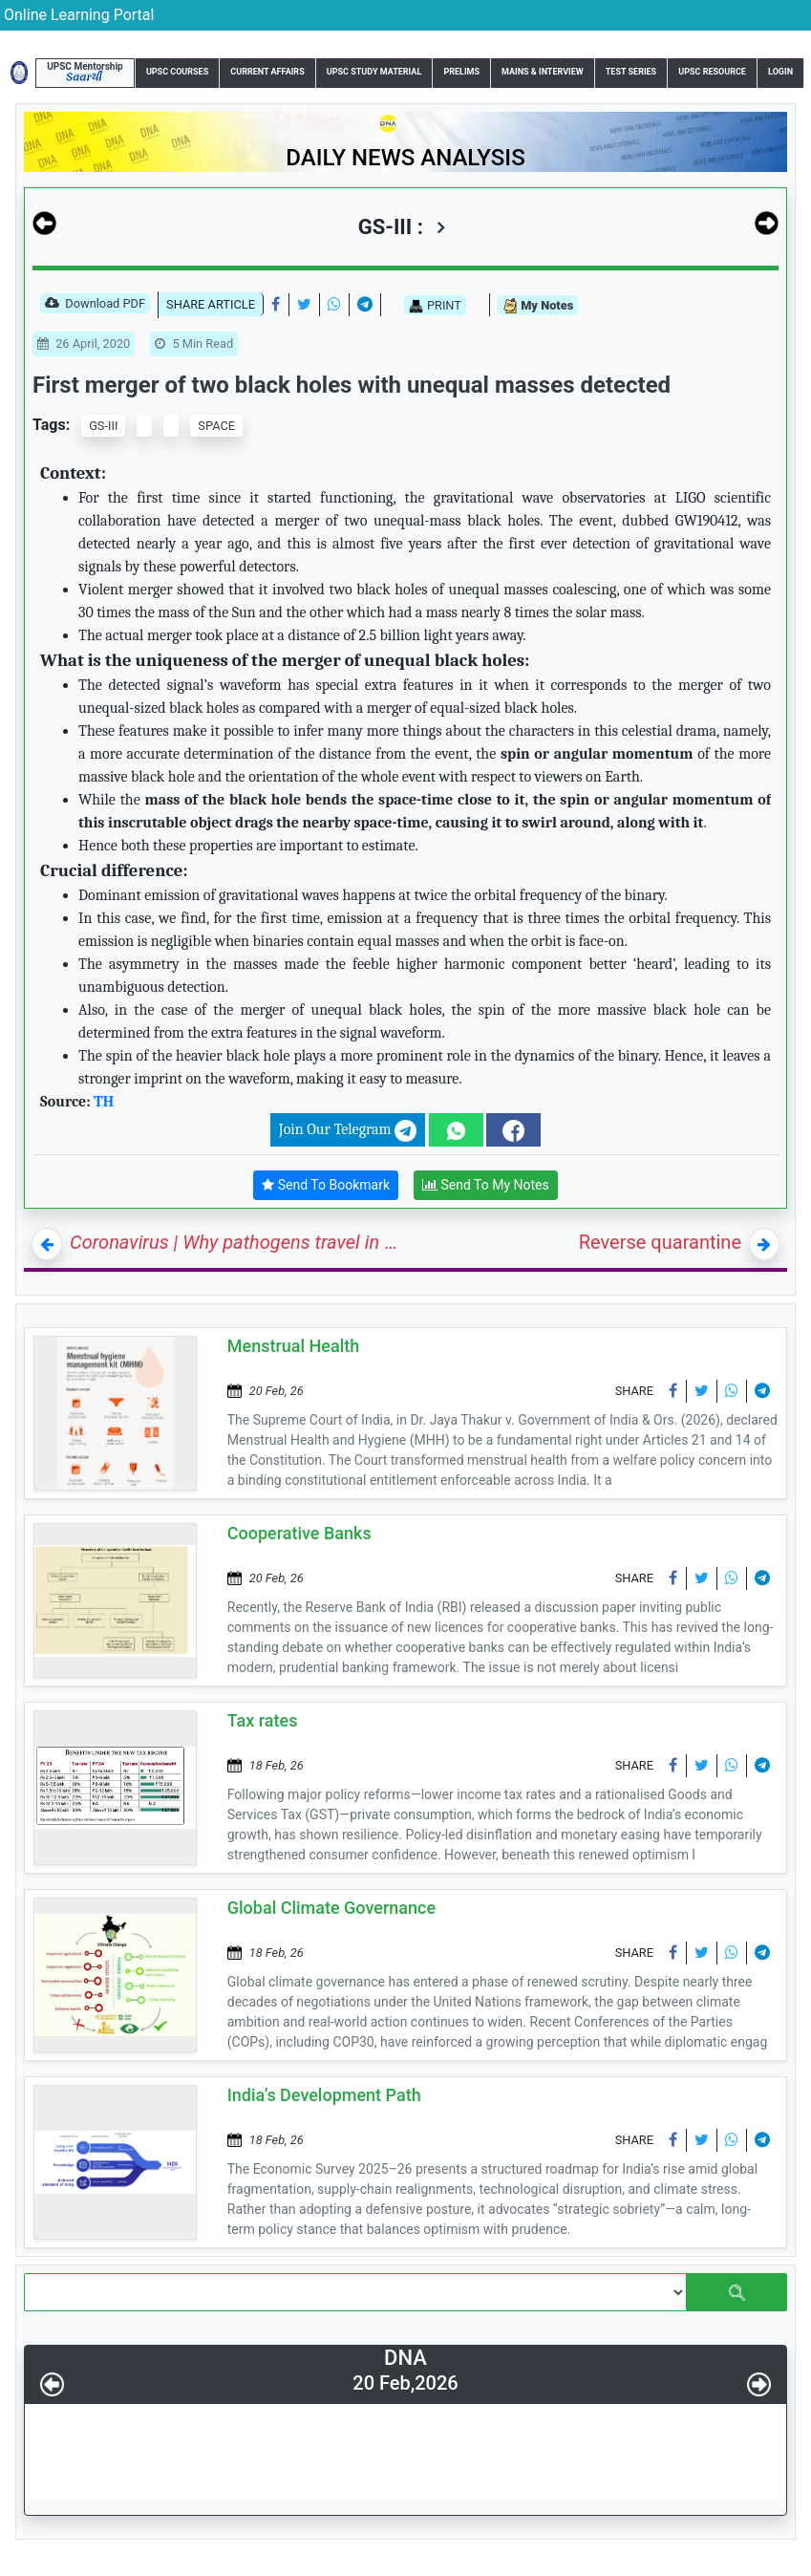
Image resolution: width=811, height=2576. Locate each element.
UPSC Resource (712, 71)
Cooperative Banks (299, 1533)
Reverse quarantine (660, 1242)
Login (780, 71)
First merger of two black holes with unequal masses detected (351, 385)
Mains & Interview (543, 71)
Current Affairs (267, 71)
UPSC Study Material (374, 71)
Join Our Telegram (347, 1131)
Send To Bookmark (326, 1185)
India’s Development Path (324, 2095)
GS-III (103, 426)
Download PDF (95, 304)
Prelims (461, 71)
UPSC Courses (177, 71)
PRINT (435, 305)
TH (104, 1101)
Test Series (631, 71)
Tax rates (262, 1720)
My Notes (537, 306)
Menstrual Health (293, 1346)
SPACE (216, 426)
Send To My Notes (485, 1185)
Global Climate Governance (331, 1908)
